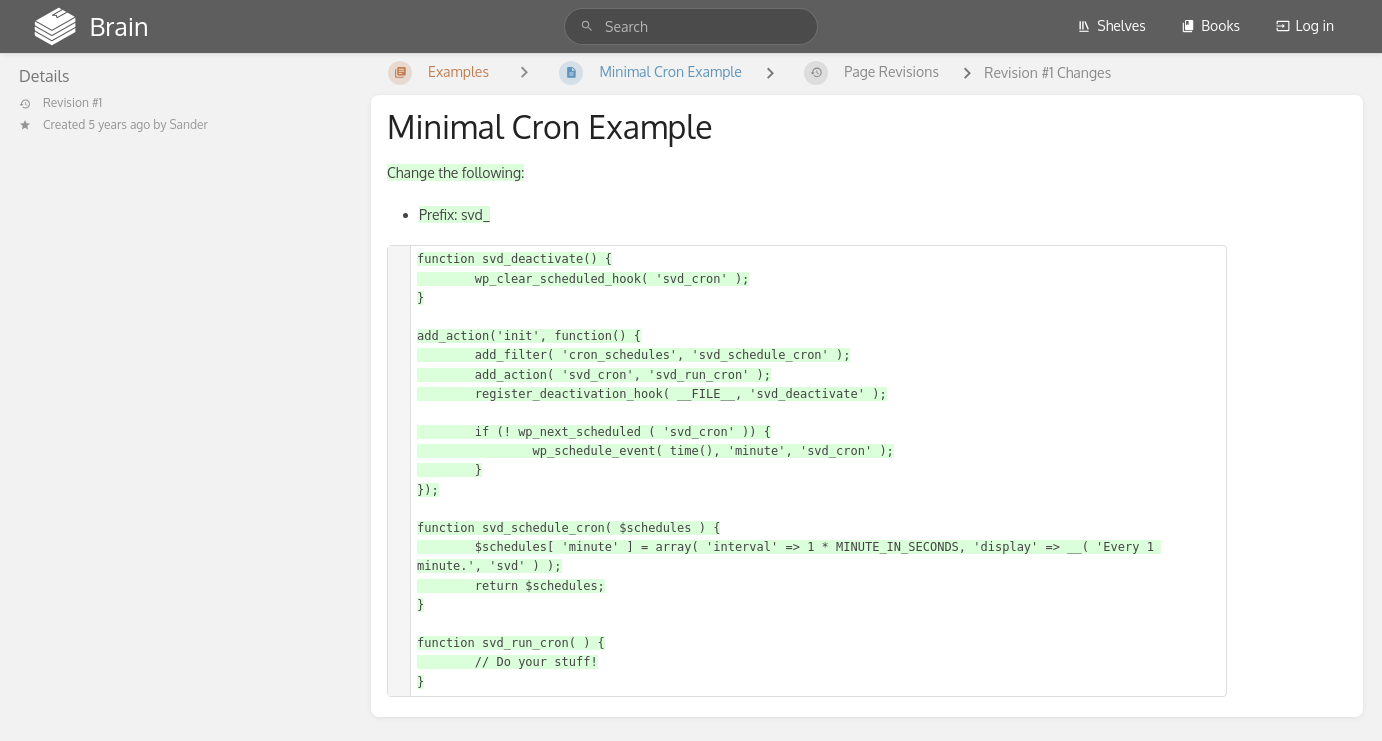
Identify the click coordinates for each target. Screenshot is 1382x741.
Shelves (1111, 25)
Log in (1305, 25)
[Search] (587, 26)
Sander (188, 124)
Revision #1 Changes (1047, 72)
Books (1210, 25)
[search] (691, 26)
